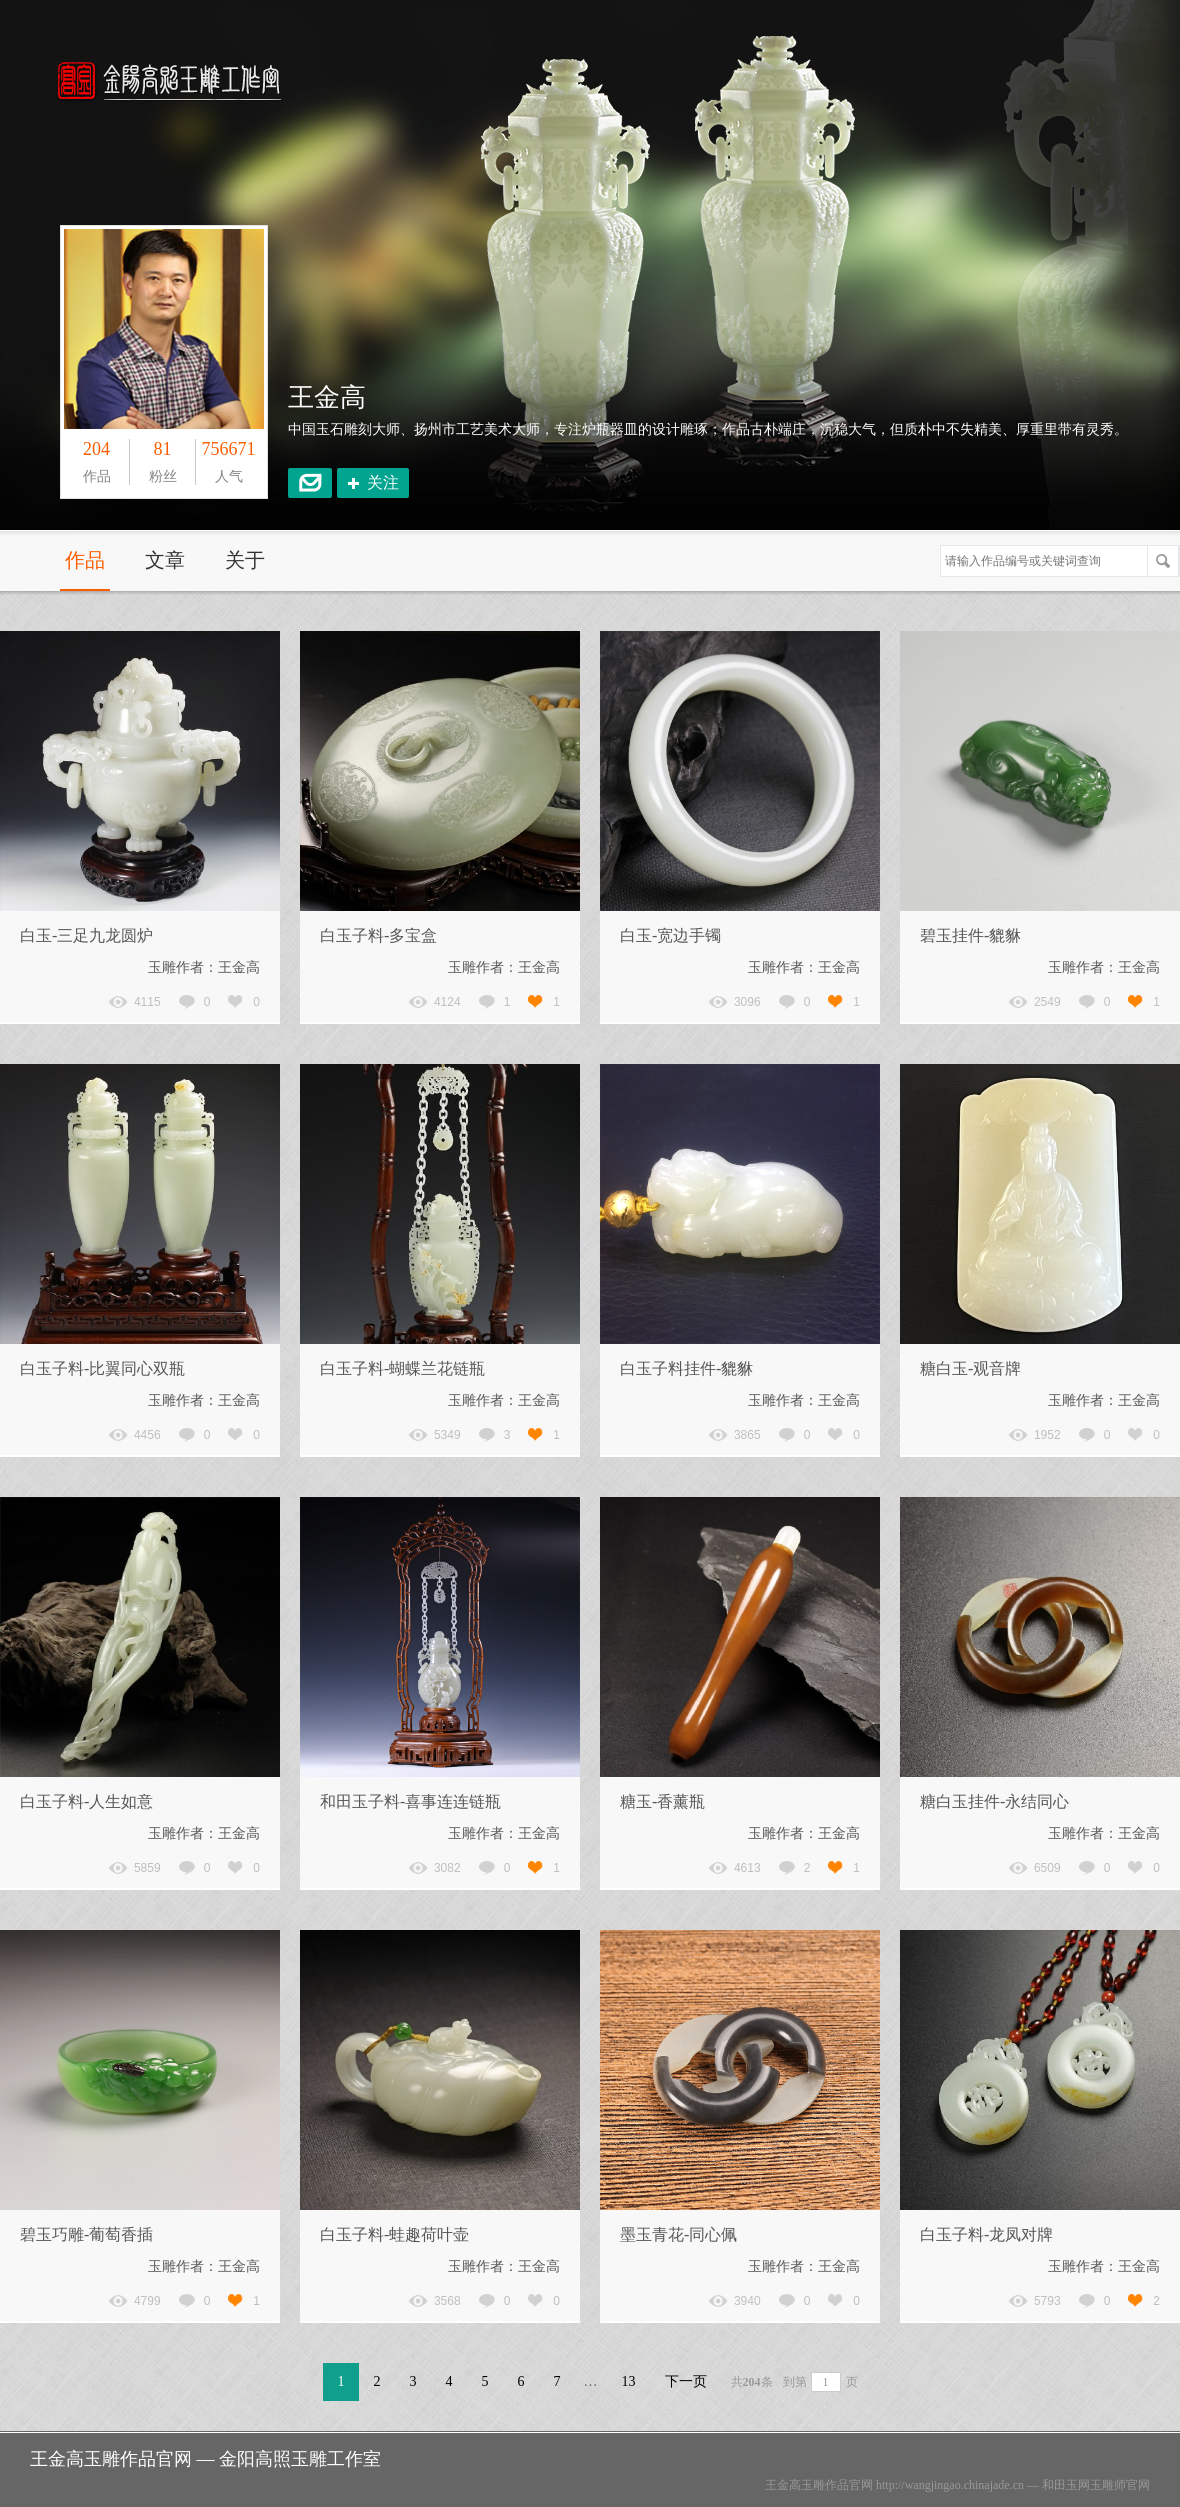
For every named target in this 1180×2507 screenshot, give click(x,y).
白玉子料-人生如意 (86, 1801)
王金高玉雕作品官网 (819, 2485)
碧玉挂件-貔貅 (970, 935)
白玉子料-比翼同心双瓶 (102, 1368)
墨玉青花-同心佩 (678, 2234)
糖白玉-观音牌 (970, 1368)
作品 (85, 560)
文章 (165, 560)
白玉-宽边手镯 (670, 935)
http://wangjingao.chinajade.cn (950, 2485)
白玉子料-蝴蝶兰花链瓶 (402, 1368)
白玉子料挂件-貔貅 (686, 1368)
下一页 (686, 2381)
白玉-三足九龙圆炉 (86, 935)
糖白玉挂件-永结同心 (994, 1801)
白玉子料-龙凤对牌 (986, 2234)
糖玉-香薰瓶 (662, 1801)
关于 (245, 560)
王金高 (327, 397)
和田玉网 (1066, 2485)
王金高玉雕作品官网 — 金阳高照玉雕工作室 (205, 2459)
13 (629, 2381)
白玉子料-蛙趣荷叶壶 (394, 2234)
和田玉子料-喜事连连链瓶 (410, 1801)
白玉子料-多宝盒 (378, 935)
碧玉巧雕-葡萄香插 (86, 2234)
